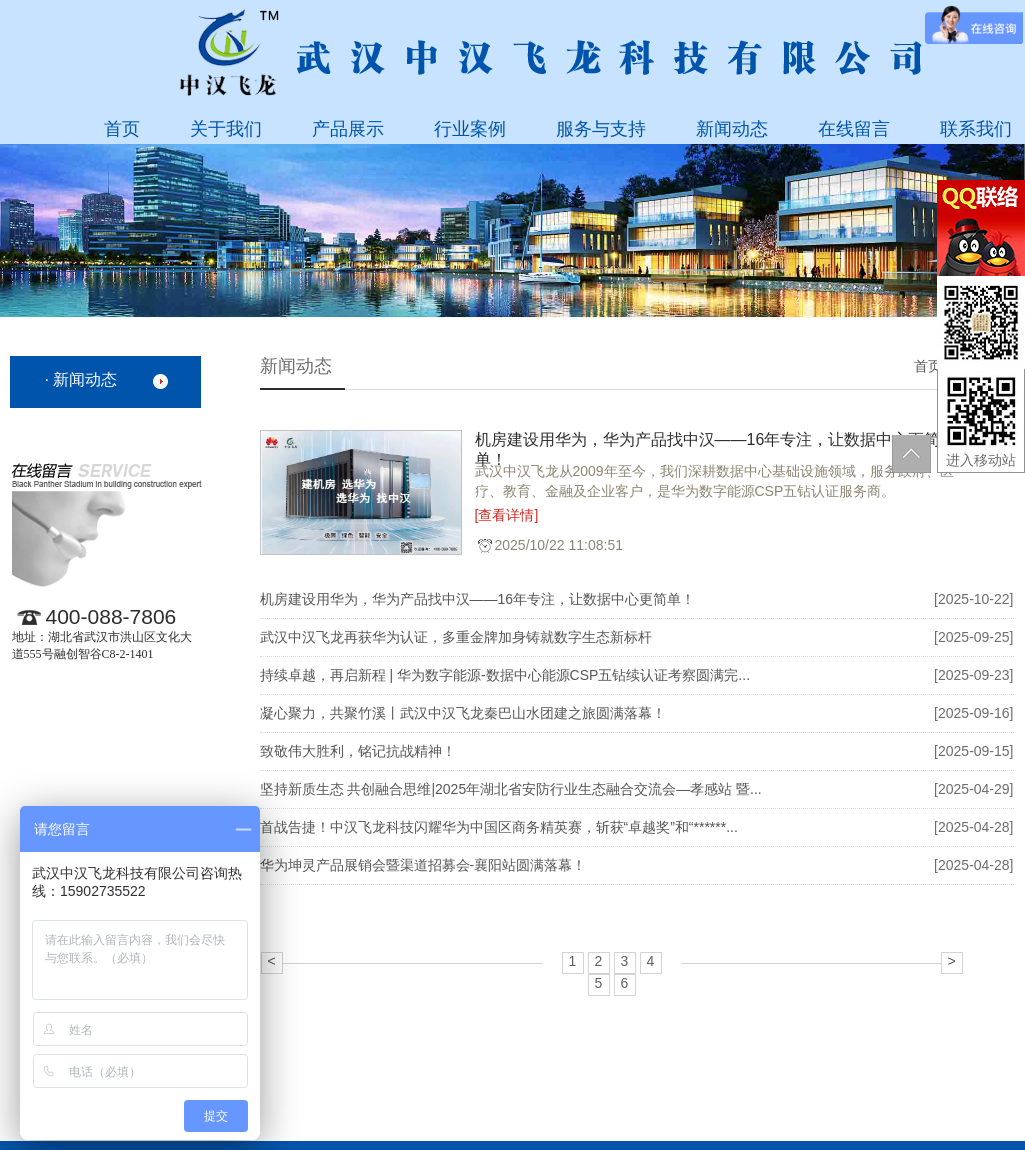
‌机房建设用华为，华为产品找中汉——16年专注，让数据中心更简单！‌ (708, 446)
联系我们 (976, 129)
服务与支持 (601, 129)
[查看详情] (507, 515)
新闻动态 (732, 129)
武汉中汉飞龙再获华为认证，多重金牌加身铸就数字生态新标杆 (456, 637)
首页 (122, 129)
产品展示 (348, 129)
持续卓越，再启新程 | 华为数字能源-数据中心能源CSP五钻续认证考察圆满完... (505, 675)
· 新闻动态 (81, 379)
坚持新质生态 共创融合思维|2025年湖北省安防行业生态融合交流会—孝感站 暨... (511, 789)
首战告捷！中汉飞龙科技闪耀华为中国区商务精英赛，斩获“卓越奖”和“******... (499, 827)
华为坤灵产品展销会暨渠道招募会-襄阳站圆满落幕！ (423, 865)
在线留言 (854, 129)
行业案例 (470, 129)
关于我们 (226, 129)
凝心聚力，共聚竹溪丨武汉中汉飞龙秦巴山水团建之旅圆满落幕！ (463, 713)
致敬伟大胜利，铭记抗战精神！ (358, 751)
